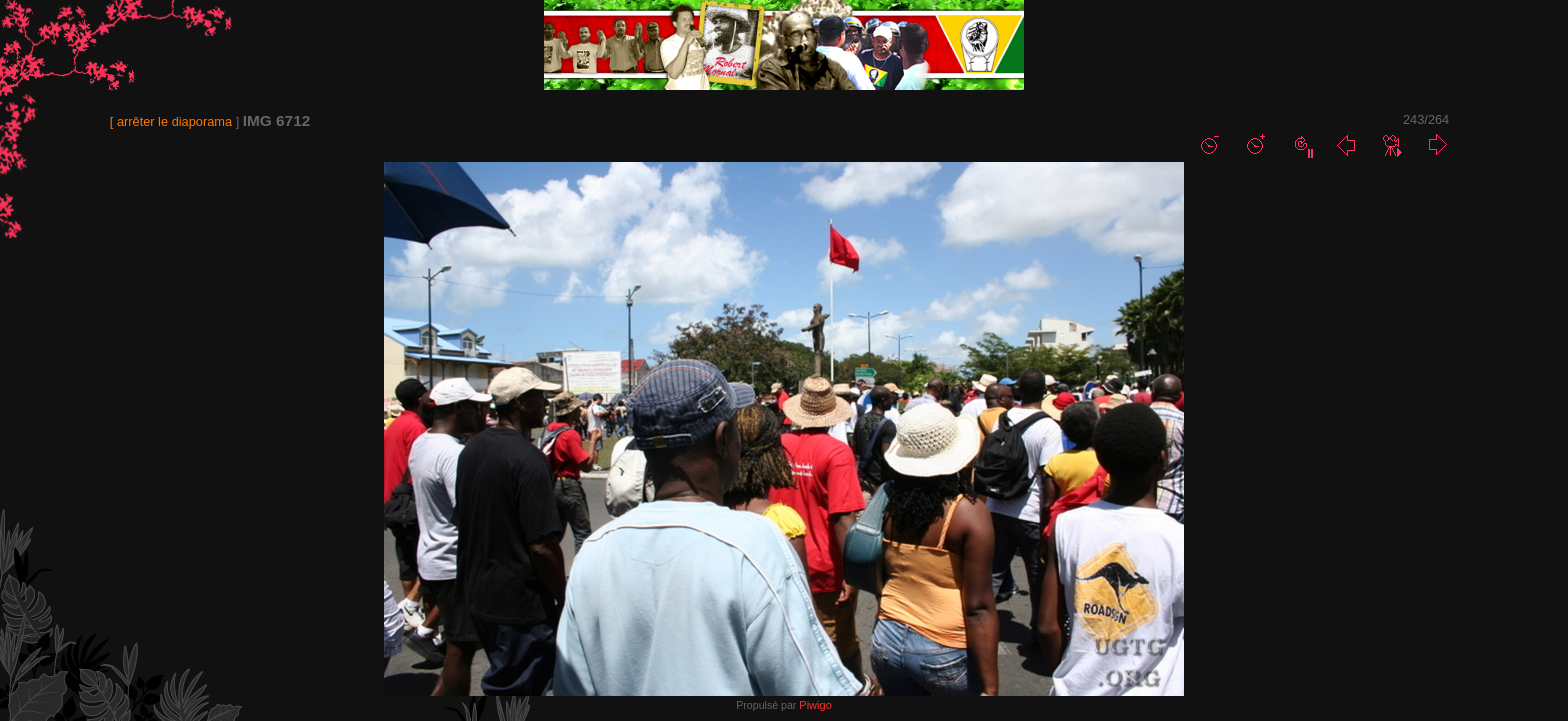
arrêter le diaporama (174, 121)
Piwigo (815, 705)
